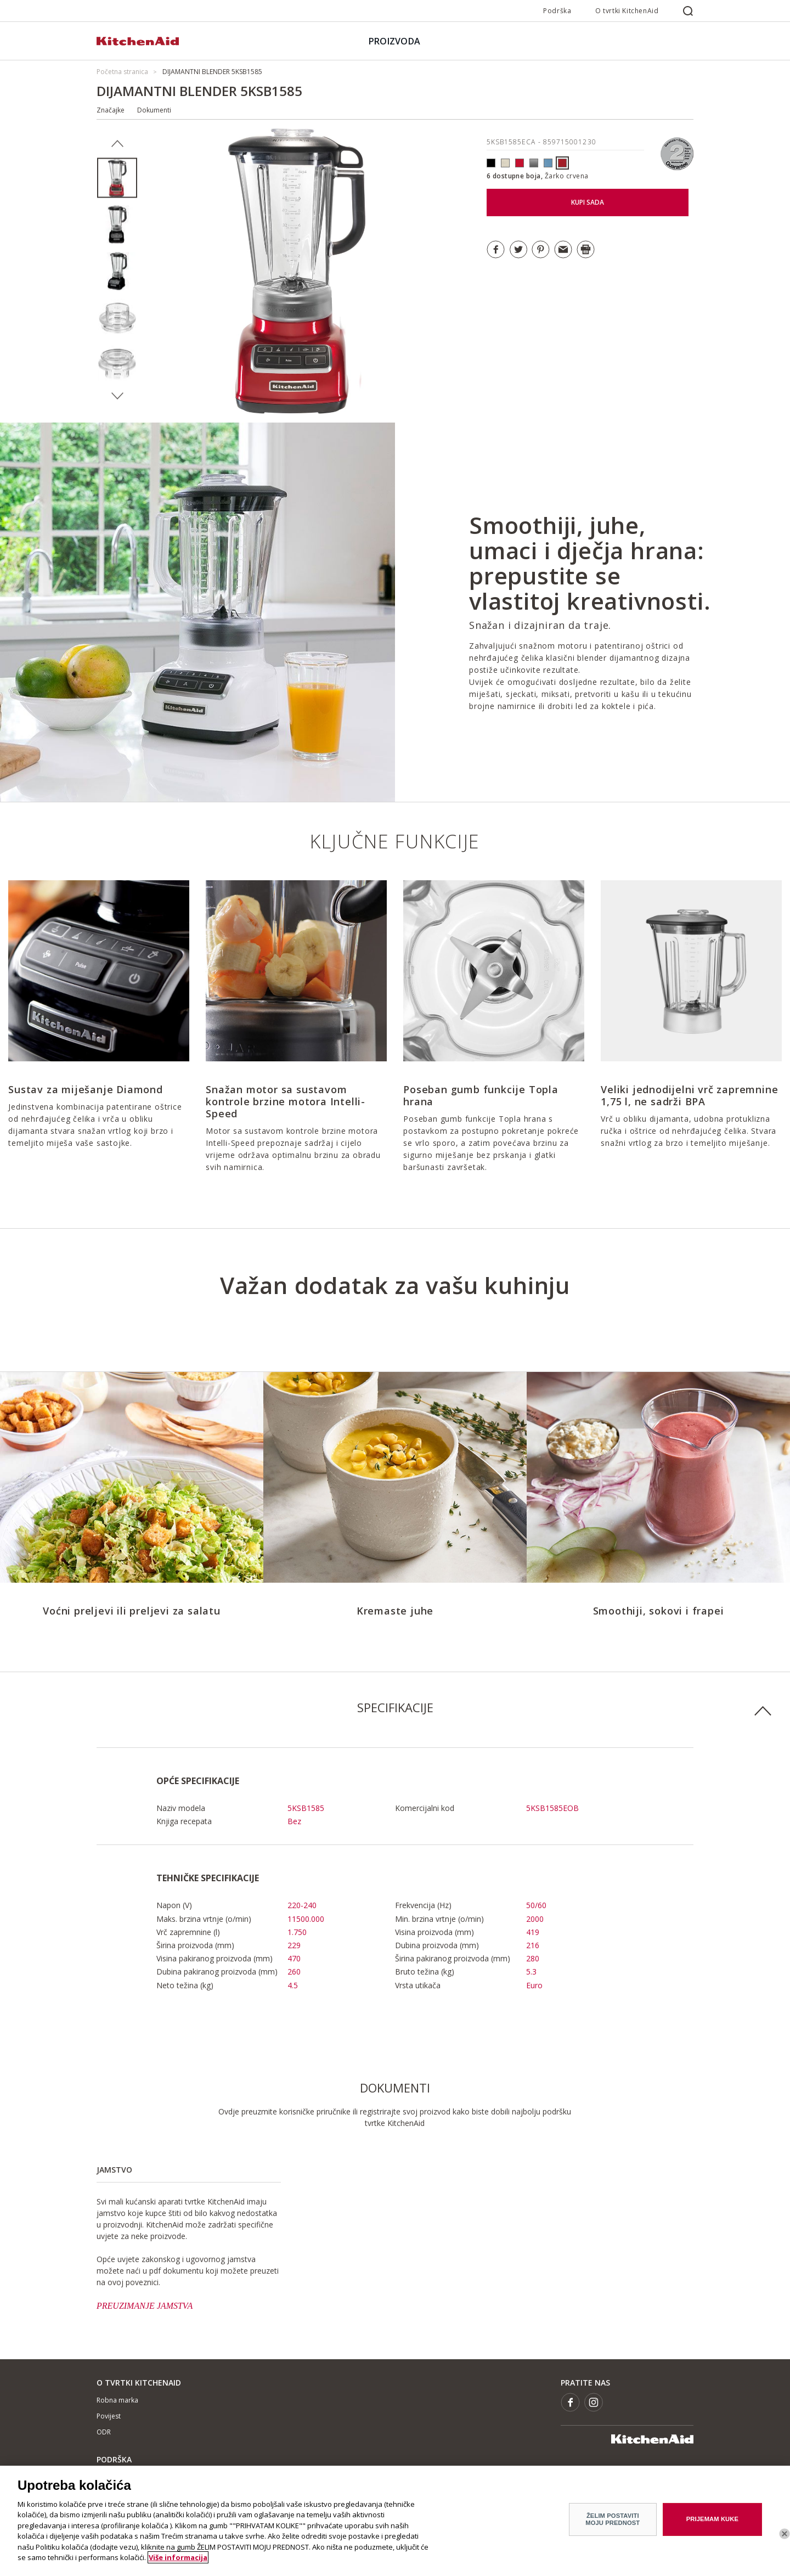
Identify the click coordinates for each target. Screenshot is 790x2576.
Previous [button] (117, 144)
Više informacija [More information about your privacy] (178, 2561)
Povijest (109, 2416)
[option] (117, 178)
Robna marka (117, 2400)
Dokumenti (154, 110)
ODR (104, 2432)
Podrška (557, 10)
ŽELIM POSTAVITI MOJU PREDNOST (612, 2522)
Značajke (111, 110)
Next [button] (117, 396)
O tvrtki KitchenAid (626, 10)
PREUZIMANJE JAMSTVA (145, 2305)
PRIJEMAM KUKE (712, 2522)
